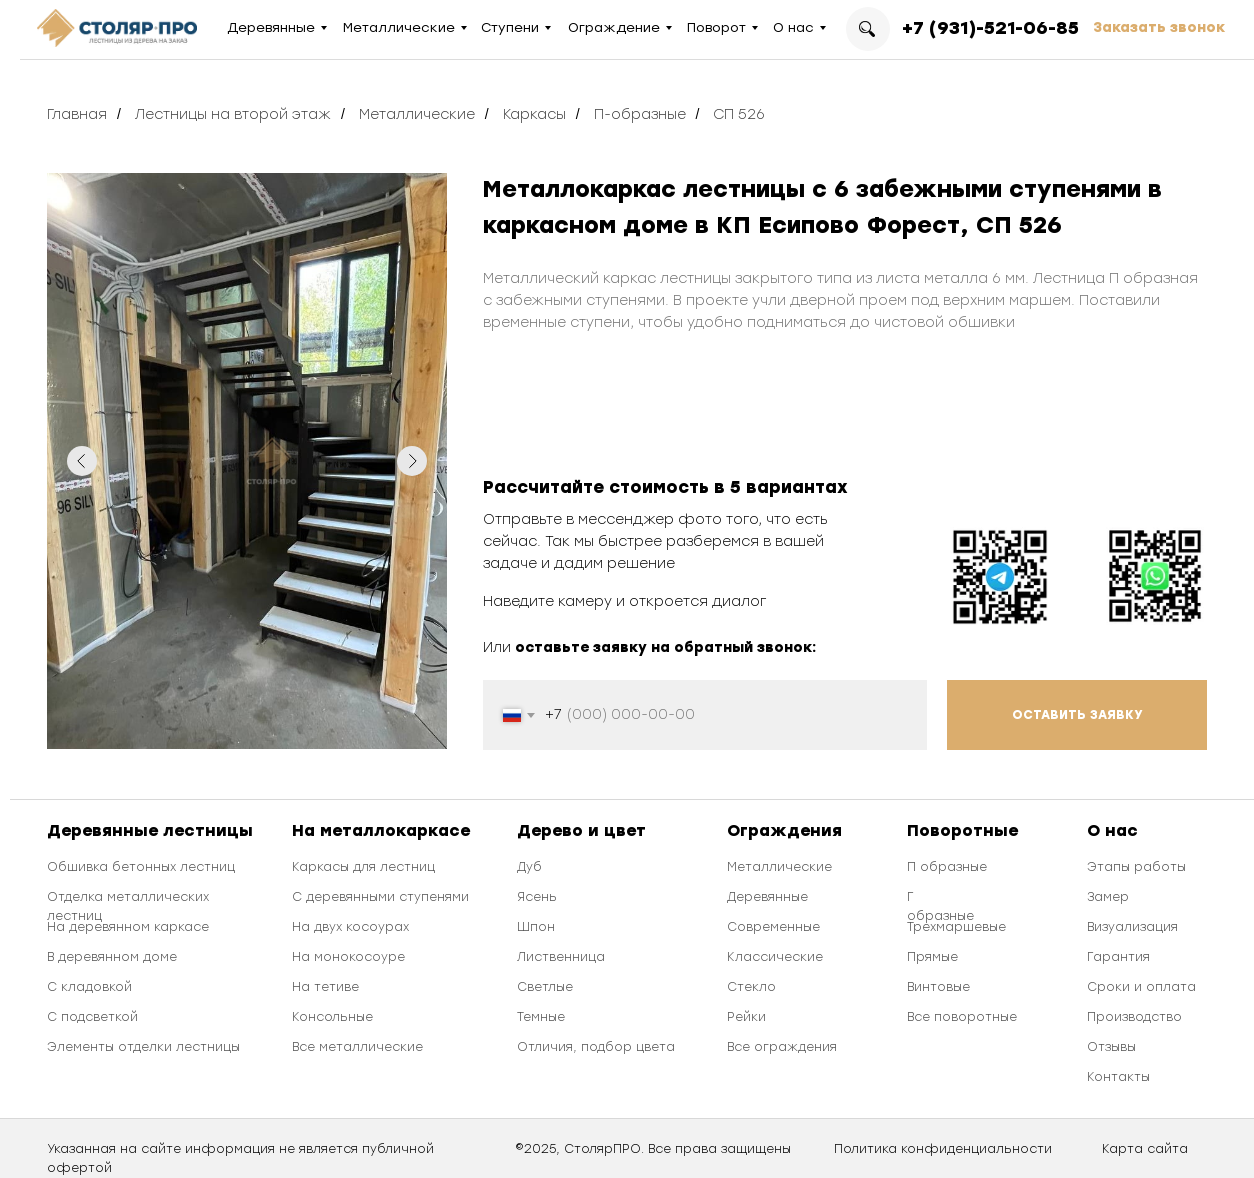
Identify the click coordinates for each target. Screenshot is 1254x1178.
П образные (947, 867)
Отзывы (1111, 1047)
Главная (77, 114)
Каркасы (534, 114)
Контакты (1118, 1077)
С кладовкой (89, 987)
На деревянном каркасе (128, 927)
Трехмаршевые (956, 927)
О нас (793, 27)
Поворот (716, 27)
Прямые (932, 957)
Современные (773, 927)
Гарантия (1118, 957)
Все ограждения (782, 1047)
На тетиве (325, 987)
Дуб (529, 867)
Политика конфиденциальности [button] (943, 1149)
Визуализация (1132, 927)
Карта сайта (1145, 1149)
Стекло (751, 987)
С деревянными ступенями (380, 897)
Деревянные (271, 27)
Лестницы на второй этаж (233, 114)
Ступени (510, 27)
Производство (1134, 1017)
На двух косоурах (350, 927)
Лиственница (561, 957)
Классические (775, 957)
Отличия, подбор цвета (596, 1047)
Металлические (399, 27)
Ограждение (614, 27)
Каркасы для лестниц (363, 867)
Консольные (332, 1017)
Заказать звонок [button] (1159, 27)
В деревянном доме (112, 957)
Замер (1108, 897)
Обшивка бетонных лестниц (141, 867)
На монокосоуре (348, 957)
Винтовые (938, 987)
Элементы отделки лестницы (143, 1047)
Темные (541, 1017)
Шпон (536, 927)
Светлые (545, 987)
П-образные (640, 114)
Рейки (746, 1017)
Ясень (537, 897)
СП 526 (739, 114)
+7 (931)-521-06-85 (990, 28)
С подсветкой (92, 1017)
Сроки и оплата (1141, 987)
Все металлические (357, 1047)
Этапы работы (1136, 867)
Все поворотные (962, 1017)
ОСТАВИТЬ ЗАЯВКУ (1077, 715)
